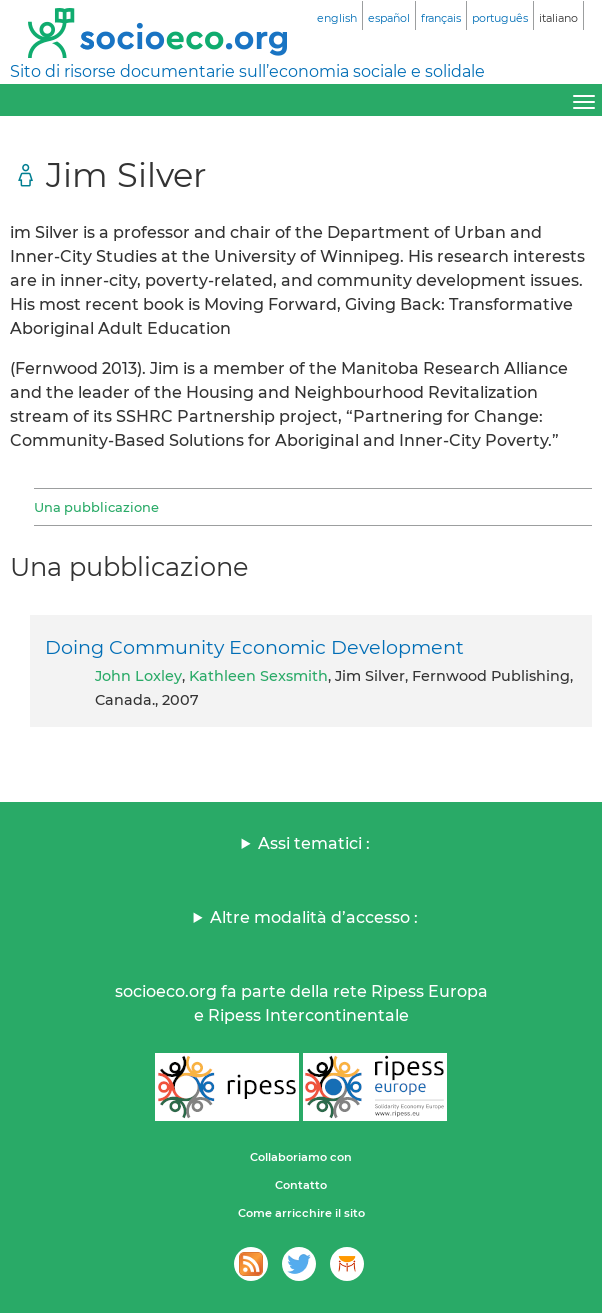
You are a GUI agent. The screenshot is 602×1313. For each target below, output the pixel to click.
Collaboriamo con (301, 1157)
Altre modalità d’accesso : (314, 917)
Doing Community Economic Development (254, 647)
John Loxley (138, 676)
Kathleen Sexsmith (258, 676)
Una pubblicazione (96, 507)
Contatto (301, 1185)
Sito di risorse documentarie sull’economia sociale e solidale (247, 71)
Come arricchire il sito (301, 1213)
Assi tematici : (314, 843)
